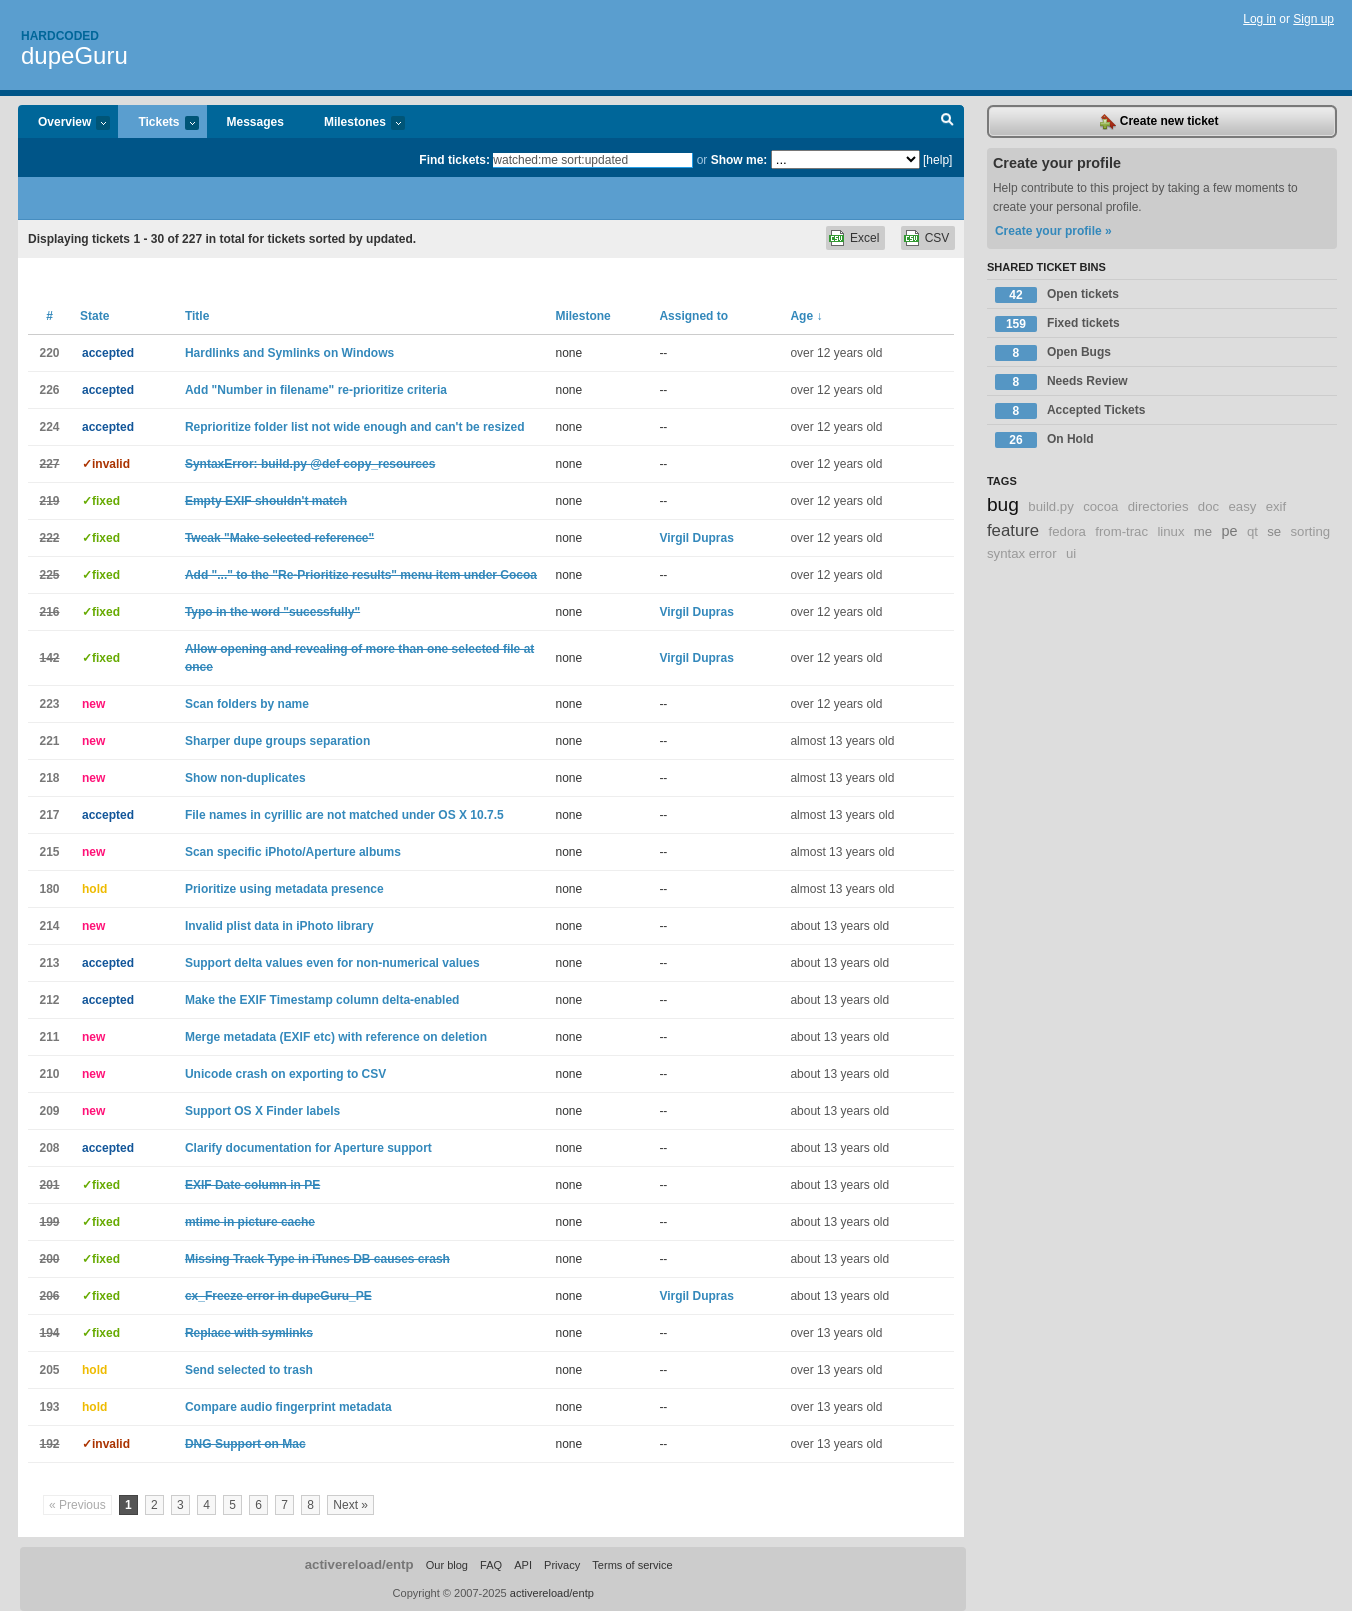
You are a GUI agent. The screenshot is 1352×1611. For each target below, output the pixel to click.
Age (806, 316)
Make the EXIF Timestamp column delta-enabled (322, 1000)
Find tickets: (454, 160)
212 (49, 1000)
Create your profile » (1053, 231)
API (523, 1565)
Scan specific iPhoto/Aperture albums (293, 852)
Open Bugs (1053, 353)
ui (1071, 553)
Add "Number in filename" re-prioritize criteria (316, 390)
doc (1208, 506)
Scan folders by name (247, 704)
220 (49, 353)
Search (947, 122)
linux (1170, 531)
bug (1003, 504)
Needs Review (1061, 382)
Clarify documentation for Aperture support (308, 1148)
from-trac (1121, 531)
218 (49, 778)
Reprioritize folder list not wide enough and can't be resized (355, 427)
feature (1013, 530)
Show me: (739, 160)
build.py (1050, 506)
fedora (1067, 531)
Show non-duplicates (245, 778)
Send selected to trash (249, 1370)
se (1274, 531)
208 (49, 1148)
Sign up (1313, 19)
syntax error (1022, 553)
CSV (937, 238)
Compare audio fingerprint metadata (288, 1407)
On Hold (1044, 440)
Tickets (158, 123)
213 (49, 963)
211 (49, 1037)
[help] (937, 160)
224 (49, 427)
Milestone (582, 316)
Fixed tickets (1057, 324)
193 (49, 1407)
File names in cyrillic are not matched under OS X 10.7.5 (344, 815)
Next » (350, 1505)
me (1203, 531)
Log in (1259, 19)
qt (1252, 531)
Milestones (354, 123)
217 (49, 815)
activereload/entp (359, 1564)
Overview (64, 123)
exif (1276, 506)
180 (49, 889)
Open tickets (1057, 295)
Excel (864, 238)
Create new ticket (1159, 122)
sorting (1311, 531)
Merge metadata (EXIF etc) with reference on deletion (336, 1037)
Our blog (447, 1565)
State (94, 316)
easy (1242, 506)
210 (49, 1074)
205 (49, 1370)
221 (49, 741)
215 (49, 852)
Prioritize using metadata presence (284, 889)
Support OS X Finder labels (262, 1111)
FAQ (491, 1565)
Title (197, 316)
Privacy (562, 1565)
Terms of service (632, 1565)
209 (49, 1111)
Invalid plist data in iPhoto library (279, 926)
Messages (255, 122)
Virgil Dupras (696, 538)
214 (49, 926)
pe (1230, 531)
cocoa (1100, 506)
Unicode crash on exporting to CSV (285, 1074)
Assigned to (693, 316)
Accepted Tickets (1070, 411)
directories (1158, 506)
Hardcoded (60, 36)
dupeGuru (74, 55)
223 (49, 704)
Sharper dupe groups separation (277, 741)
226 (49, 390)
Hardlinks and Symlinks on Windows (289, 353)
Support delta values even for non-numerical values (332, 963)
